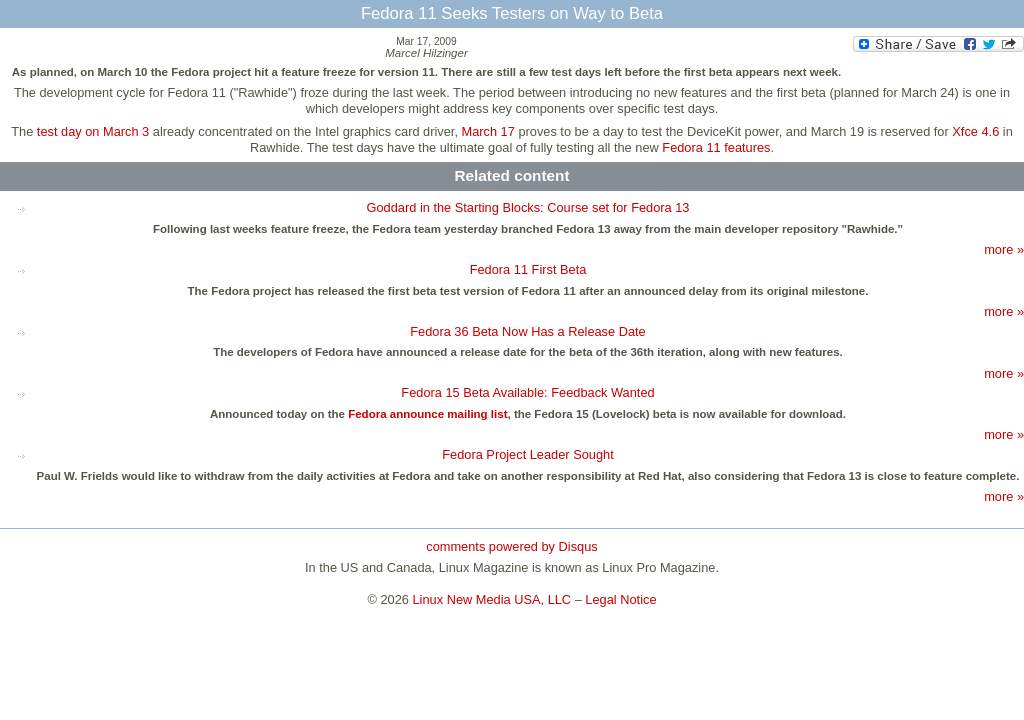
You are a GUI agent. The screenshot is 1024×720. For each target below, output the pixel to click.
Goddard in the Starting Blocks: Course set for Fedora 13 (528, 207)
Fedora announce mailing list (427, 414)
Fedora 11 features (716, 147)
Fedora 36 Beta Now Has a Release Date (527, 331)
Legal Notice (620, 599)
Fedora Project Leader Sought (527, 454)
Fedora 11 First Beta (528, 269)
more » (1004, 249)
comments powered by (511, 546)
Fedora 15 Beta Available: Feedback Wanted (527, 392)
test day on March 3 (93, 131)
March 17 (488, 131)
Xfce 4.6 (975, 131)
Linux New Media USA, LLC (492, 599)
